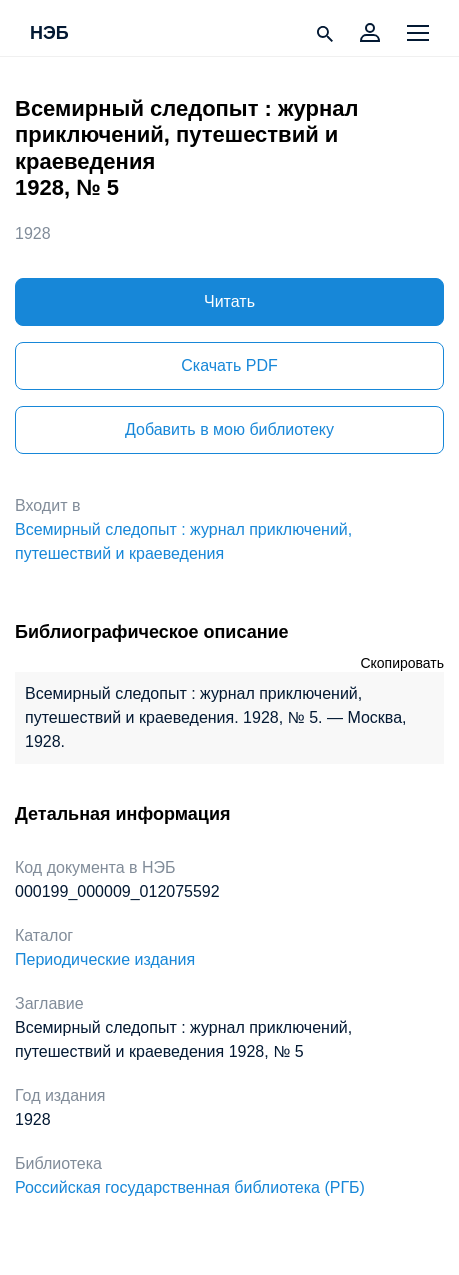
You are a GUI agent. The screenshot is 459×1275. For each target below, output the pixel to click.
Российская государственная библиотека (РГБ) (190, 1187)
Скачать (229, 365)
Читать (229, 301)
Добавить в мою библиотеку (229, 429)
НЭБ (49, 34)
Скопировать (402, 663)
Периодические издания (105, 959)
